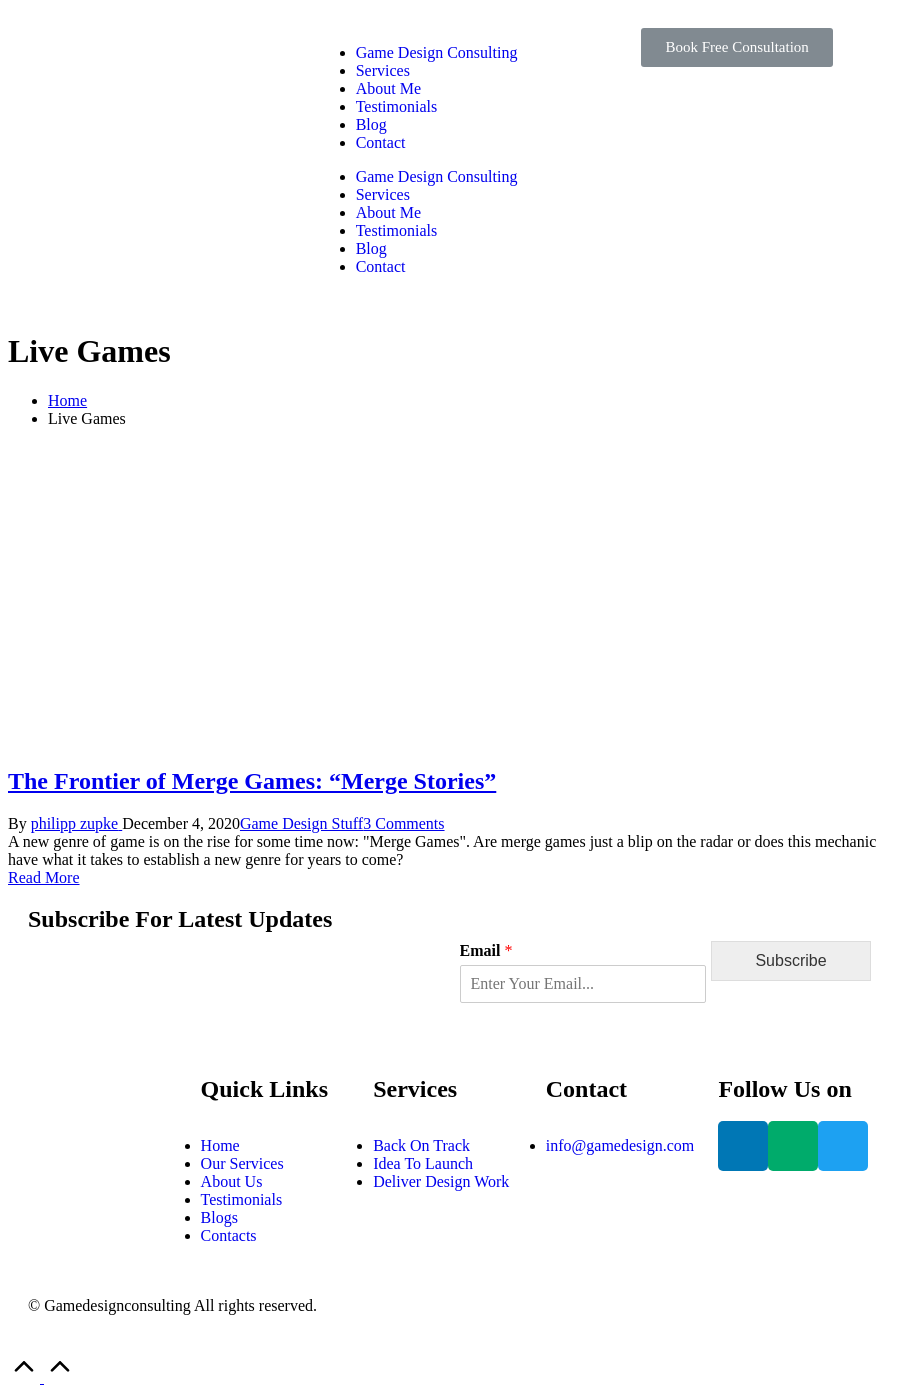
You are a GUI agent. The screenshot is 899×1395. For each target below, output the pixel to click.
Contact (381, 142)
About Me (388, 88)
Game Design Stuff (301, 823)
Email (486, 950)
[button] (736, 47)
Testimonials (397, 106)
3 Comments (403, 823)
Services (383, 70)
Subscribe (790, 960)
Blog (371, 124)
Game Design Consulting (437, 52)
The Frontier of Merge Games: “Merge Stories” (252, 781)
